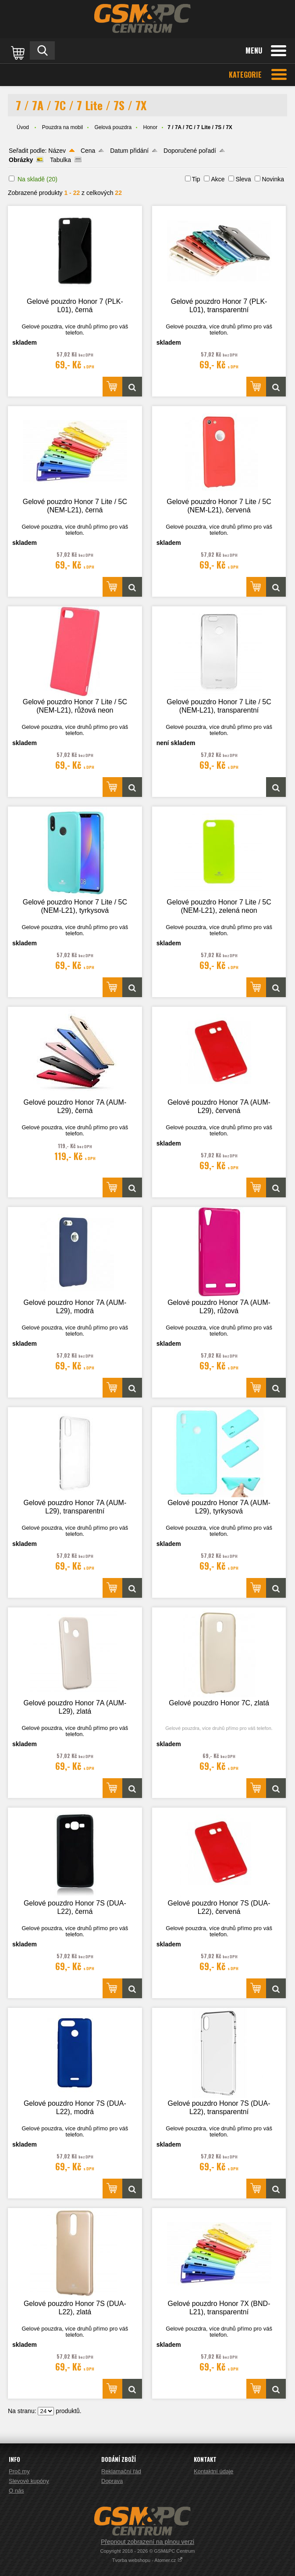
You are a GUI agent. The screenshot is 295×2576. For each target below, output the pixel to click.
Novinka (273, 179)
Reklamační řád (121, 2471)
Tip (196, 179)
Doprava (112, 2481)
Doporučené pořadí (189, 150)
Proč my (19, 2471)
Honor (150, 127)
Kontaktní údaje (213, 2471)
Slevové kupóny (29, 2481)
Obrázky (21, 159)
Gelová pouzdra (113, 127)
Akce (217, 179)
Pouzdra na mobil (62, 127)
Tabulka (60, 159)
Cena (88, 150)
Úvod (23, 127)
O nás (16, 2490)
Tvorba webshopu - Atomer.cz (147, 2560)
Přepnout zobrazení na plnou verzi (147, 2541)
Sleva (243, 179)
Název (57, 150)
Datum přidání (129, 150)
